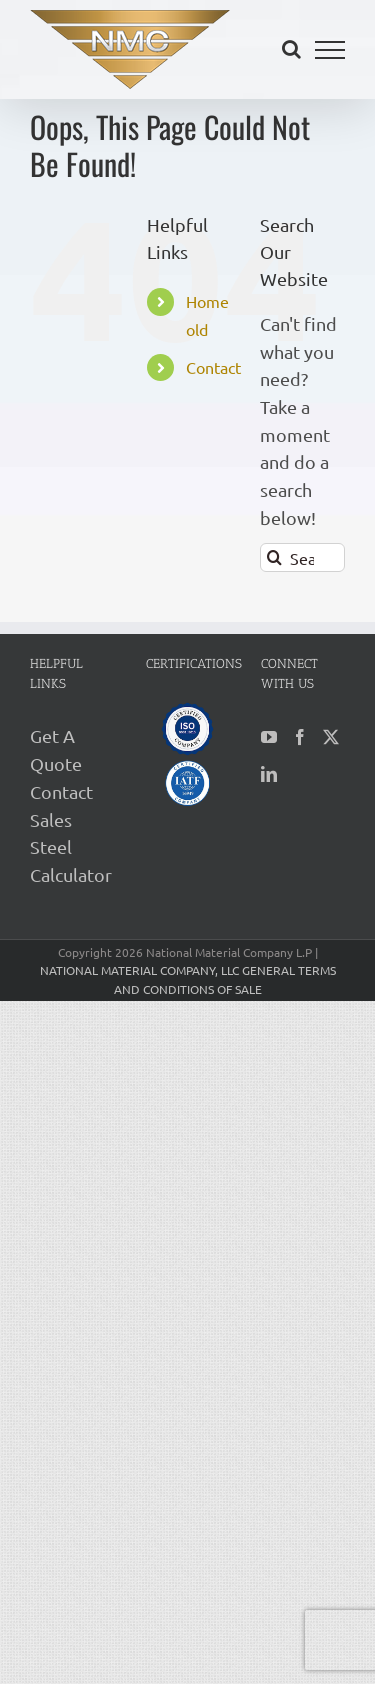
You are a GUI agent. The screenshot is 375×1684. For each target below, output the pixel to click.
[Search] (274, 557)
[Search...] (302, 557)
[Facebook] (300, 737)
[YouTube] (269, 737)
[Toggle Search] (291, 49)
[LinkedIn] (269, 774)
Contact (213, 367)
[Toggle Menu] (330, 50)
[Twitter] (331, 737)
